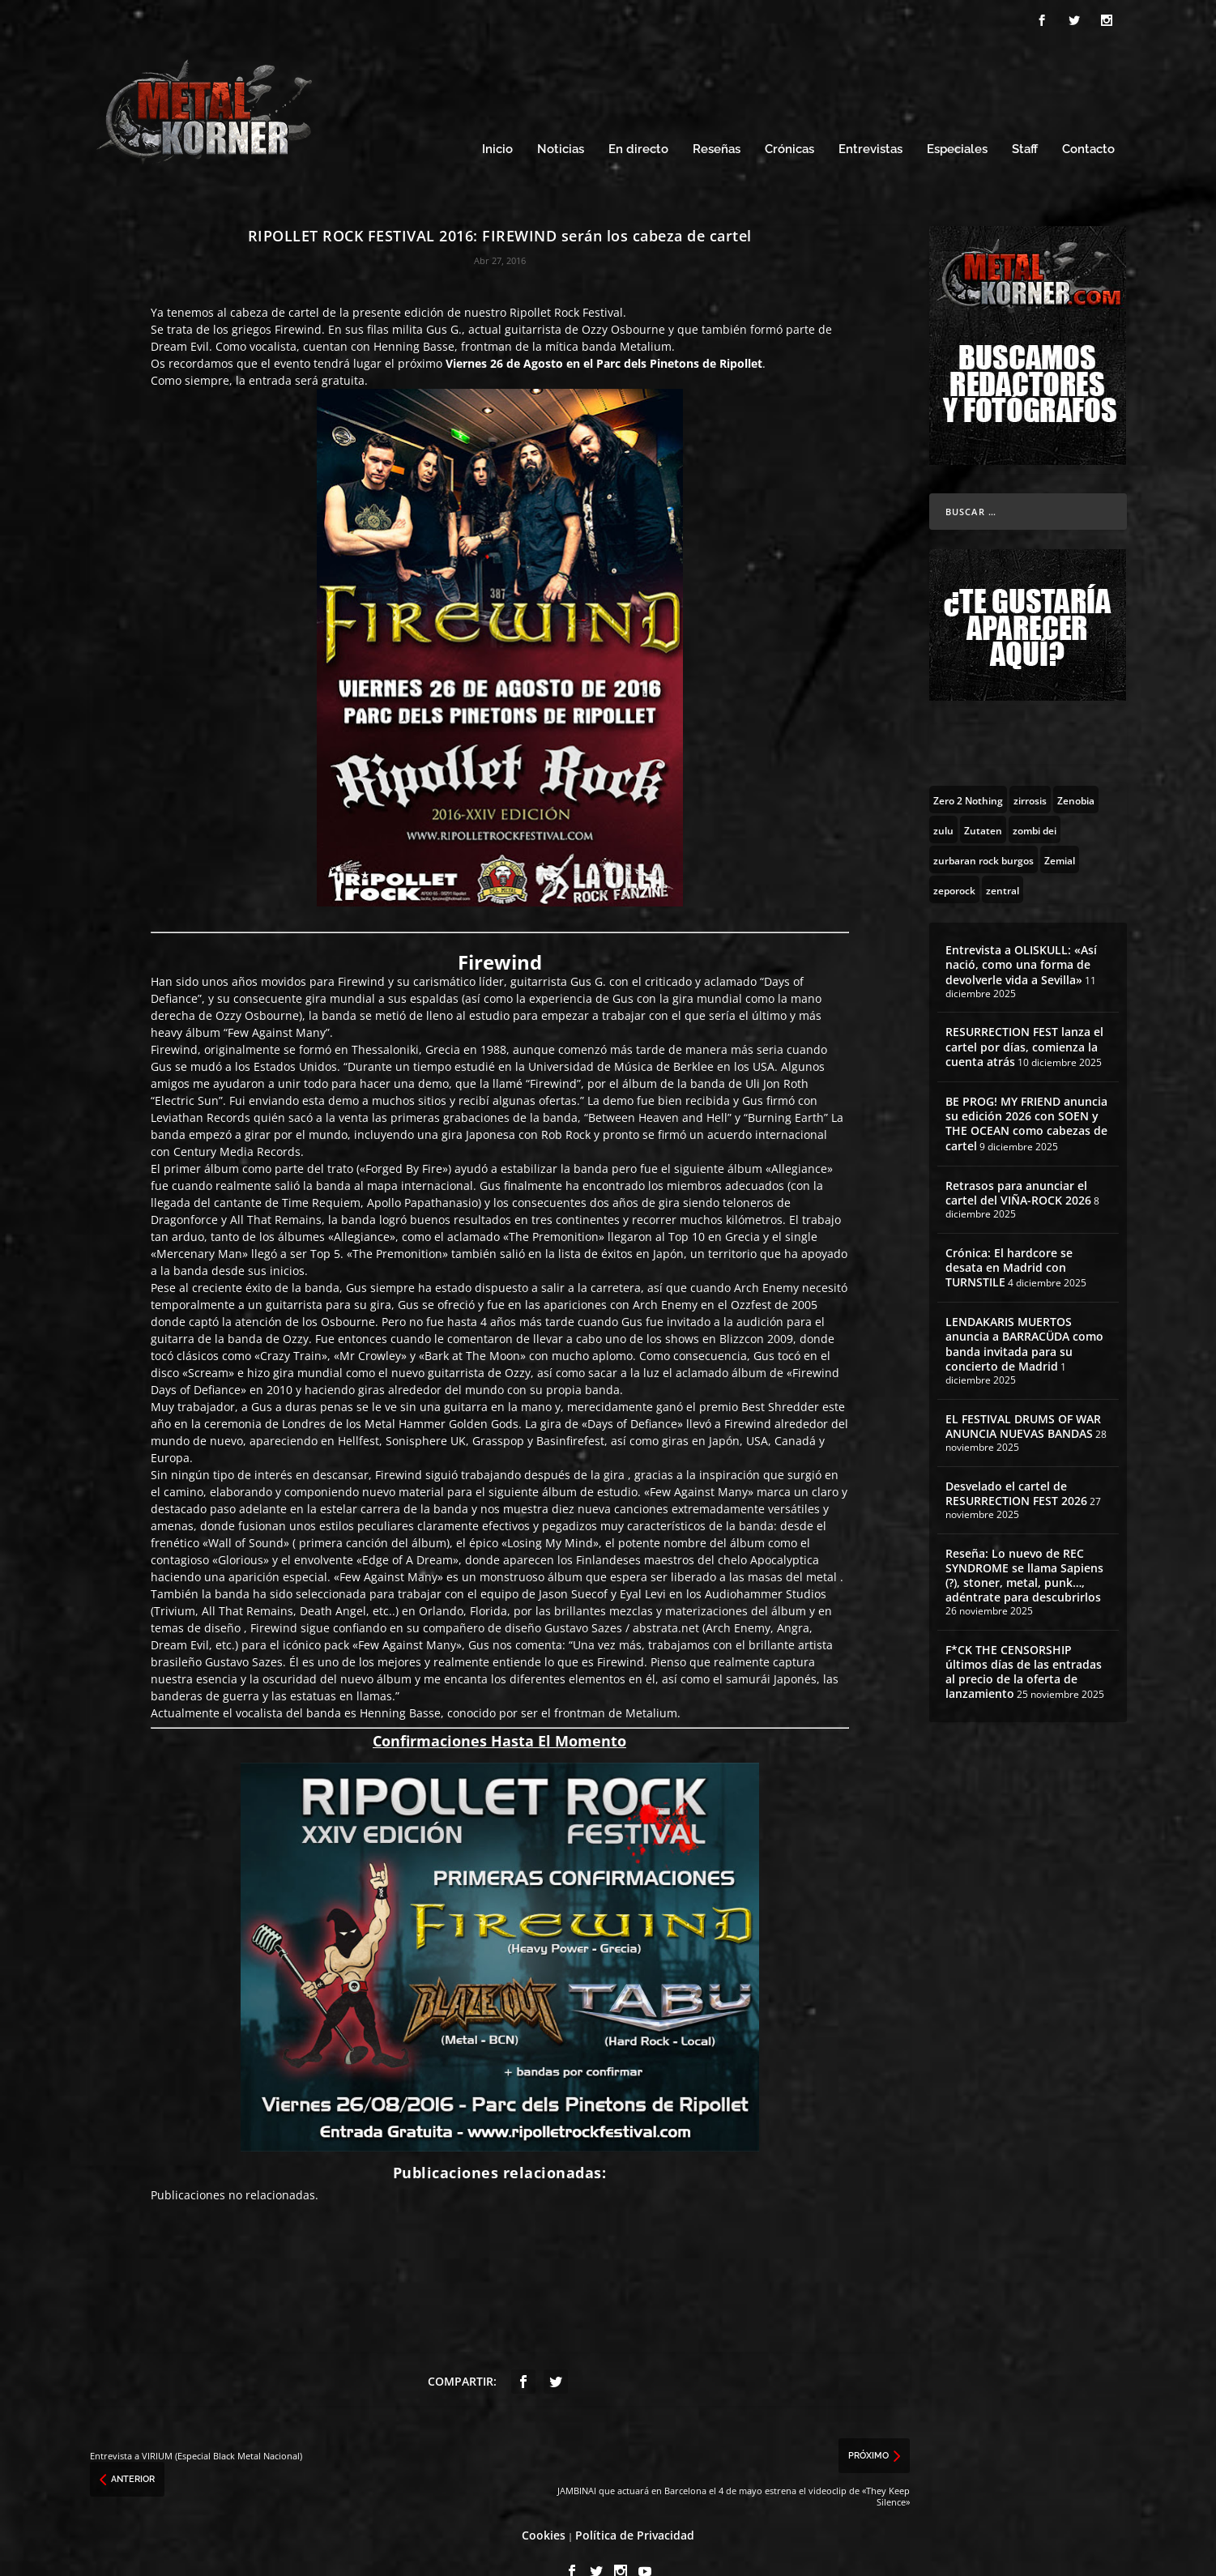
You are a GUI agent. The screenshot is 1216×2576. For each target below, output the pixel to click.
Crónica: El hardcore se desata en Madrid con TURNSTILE (1009, 1236)
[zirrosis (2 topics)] (1030, 769)
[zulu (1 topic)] (943, 798)
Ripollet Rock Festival (566, 281)
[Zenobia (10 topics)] (1076, 769)
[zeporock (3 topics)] (954, 858)
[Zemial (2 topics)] (1059, 828)
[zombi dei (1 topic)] (1034, 798)
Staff (1025, 119)
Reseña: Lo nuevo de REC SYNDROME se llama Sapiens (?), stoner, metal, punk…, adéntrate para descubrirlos (1024, 1545)
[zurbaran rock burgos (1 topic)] (983, 828)
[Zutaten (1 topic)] (983, 798)
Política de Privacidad (634, 2504)
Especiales (957, 119)
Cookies (543, 2504)
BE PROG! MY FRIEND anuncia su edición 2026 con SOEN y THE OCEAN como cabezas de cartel (1026, 1093)
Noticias (560, 119)
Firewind (298, 298)
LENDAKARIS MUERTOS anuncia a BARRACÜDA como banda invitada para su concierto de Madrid (1024, 1313)
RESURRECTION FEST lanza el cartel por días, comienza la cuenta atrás (1024, 1015)
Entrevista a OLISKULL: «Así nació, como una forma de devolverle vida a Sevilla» (1021, 933)
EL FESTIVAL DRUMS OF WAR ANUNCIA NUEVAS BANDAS (1023, 1395)
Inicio (497, 119)
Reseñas (716, 119)
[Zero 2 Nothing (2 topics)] (968, 769)
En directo (638, 119)
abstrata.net (666, 1597)
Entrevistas (870, 119)
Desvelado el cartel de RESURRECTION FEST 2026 (1016, 1463)
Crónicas (789, 119)
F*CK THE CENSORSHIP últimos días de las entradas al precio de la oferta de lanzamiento (1023, 1641)
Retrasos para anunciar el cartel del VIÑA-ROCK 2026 (1018, 1162)
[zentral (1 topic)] (1002, 858)
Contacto (1088, 119)
